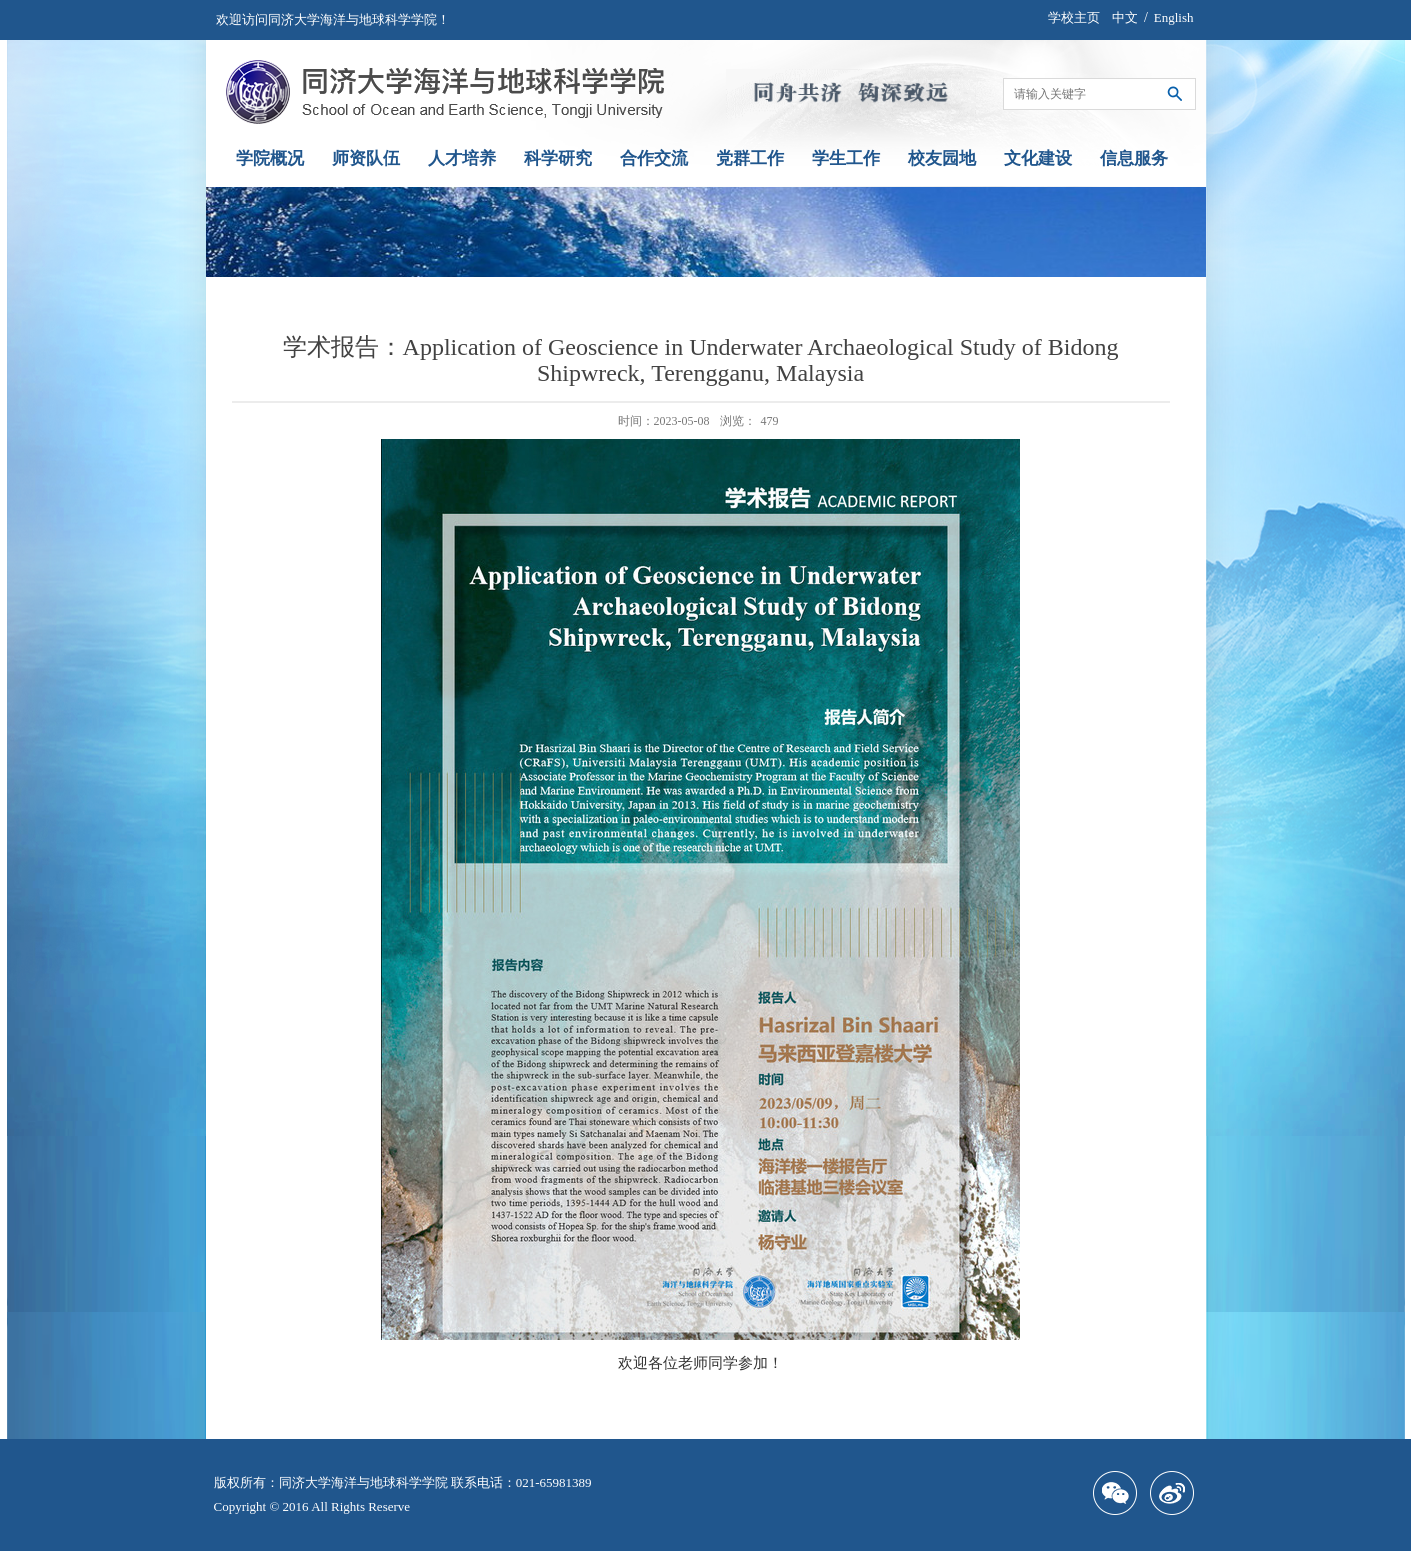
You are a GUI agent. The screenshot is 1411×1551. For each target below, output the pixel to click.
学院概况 (270, 158)
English (1174, 17)
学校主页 (1074, 17)
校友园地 (942, 158)
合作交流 (654, 158)
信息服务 (1134, 158)
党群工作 (750, 158)
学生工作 (846, 158)
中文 (1125, 17)
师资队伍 (366, 158)
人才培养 (462, 158)
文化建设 (1038, 158)
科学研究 (558, 158)
